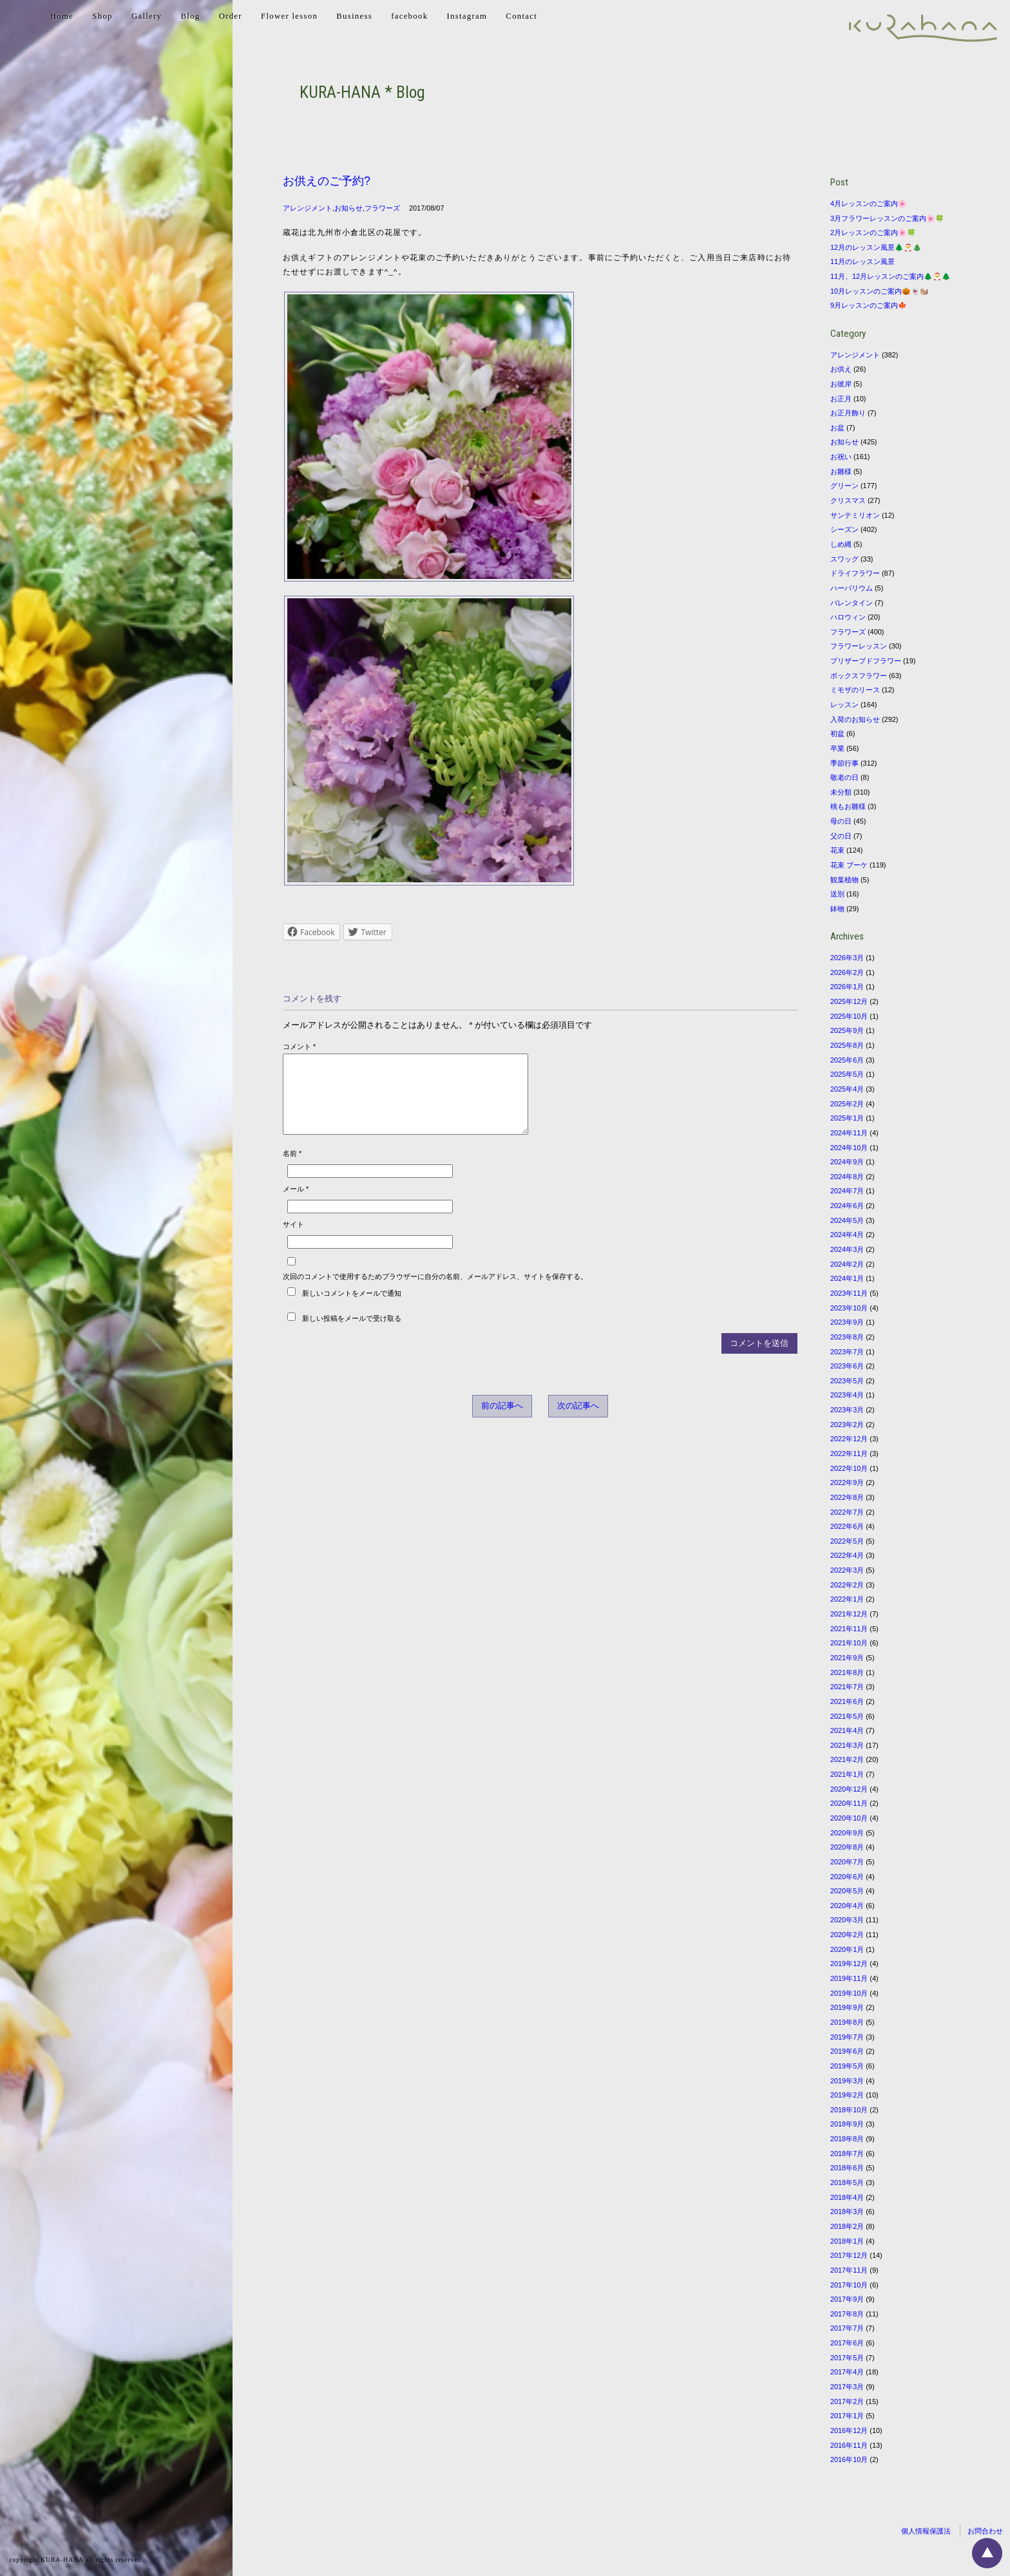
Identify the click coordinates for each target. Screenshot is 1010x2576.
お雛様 (841, 471)
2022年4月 (847, 1555)
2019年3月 (847, 2081)
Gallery (146, 16)
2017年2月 (847, 2401)
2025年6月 (847, 1060)
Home (61, 16)
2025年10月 (849, 1016)
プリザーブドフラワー (865, 661)
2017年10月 (849, 2285)
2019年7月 (847, 2037)
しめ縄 (841, 544)
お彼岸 (841, 384)
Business (354, 16)
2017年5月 (847, 2358)
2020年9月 (847, 1833)
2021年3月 (847, 1745)
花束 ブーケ (849, 865)
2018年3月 (847, 2211)
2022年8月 (847, 1497)
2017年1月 (847, 2416)
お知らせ (348, 208)
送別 (837, 894)
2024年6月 (847, 1205)
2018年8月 (847, 2139)
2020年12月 (849, 1789)
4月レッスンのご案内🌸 (868, 203)
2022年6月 (847, 1526)
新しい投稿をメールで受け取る (351, 1334)
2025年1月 (847, 1118)
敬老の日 (844, 777)
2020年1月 (847, 1949)
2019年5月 (847, 2066)
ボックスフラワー (858, 675)
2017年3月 (847, 2387)
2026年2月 (847, 972)
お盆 (837, 427)
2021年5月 (847, 1716)
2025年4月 (847, 1089)
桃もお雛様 (848, 806)
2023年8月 (847, 1337)
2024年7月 (847, 1191)
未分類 (841, 792)
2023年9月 (847, 1322)
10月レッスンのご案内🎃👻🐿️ (879, 291)
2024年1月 (847, 1278)
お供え (841, 369)
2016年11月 (849, 2445)
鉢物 (837, 909)
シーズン (844, 529)
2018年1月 (847, 2241)
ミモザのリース (855, 690)
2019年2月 (847, 2095)
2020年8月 (847, 1847)
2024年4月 (847, 1234)
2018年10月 (849, 2110)
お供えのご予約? (326, 181)
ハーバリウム (851, 588)
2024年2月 (847, 1264)
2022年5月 (847, 1541)
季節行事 (844, 763)
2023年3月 (847, 1410)
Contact (521, 16)
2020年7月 (847, 1862)
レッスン (844, 704)
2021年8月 (847, 1672)
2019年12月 (849, 1963)
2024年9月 (847, 1162)
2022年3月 (847, 1570)
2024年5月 (847, 1220)
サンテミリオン (855, 515)
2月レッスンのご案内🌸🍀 (873, 232)
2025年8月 (847, 1045)
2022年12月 (849, 1439)
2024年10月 (849, 1147)
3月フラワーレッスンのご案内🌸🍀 (887, 218)
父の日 (841, 836)
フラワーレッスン (858, 646)
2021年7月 (847, 1686)
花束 (837, 850)
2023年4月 (847, 1395)
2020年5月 (847, 1891)
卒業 (837, 748)
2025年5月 (847, 1074)
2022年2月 (847, 1585)
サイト (293, 1240)
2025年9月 (847, 1030)
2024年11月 (849, 1133)
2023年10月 (849, 1308)
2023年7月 (847, 1352)
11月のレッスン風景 (862, 261)
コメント (299, 1046)
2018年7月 (847, 2153)
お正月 (841, 398)
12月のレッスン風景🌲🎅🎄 (876, 247)
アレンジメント (307, 208)
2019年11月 (849, 1978)
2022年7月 (847, 1512)
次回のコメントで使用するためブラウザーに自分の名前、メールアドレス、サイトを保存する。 (435, 1292)
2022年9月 (847, 1482)
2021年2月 (847, 1759)
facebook (409, 16)
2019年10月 (849, 1993)
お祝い (841, 456)
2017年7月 (847, 2328)
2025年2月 (847, 1104)
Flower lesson (289, 16)
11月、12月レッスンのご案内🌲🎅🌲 (890, 276)
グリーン (844, 485)
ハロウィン (848, 617)
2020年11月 (849, 1803)
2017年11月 (849, 2270)
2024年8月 (847, 1176)
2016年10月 (849, 2459)
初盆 (837, 733)
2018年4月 (847, 2197)
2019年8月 (847, 2022)
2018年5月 (847, 2182)
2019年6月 (847, 2051)
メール (296, 1204)
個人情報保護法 (926, 2531)
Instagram (466, 16)
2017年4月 (847, 2372)
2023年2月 (847, 1424)
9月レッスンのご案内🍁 (868, 305)
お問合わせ (985, 2531)
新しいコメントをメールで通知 (351, 1308)
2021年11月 (849, 1629)
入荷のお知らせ (855, 719)
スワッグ (844, 559)
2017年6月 (847, 2343)
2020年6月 (847, 1876)
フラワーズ (382, 208)
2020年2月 (847, 1934)
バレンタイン (851, 603)
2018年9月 (847, 2124)
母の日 (841, 821)
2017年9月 (847, 2299)
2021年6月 (847, 1701)
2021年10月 (849, 1643)
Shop (102, 16)
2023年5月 (847, 1381)
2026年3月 (847, 957)
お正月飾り (848, 413)
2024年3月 (847, 1249)
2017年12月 (849, 2255)
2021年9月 (847, 1658)
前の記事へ (502, 1421)
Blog (190, 16)
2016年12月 (849, 2430)
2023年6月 (847, 1366)
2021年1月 (847, 1774)
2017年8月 (847, 2314)
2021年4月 (847, 1730)
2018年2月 (847, 2226)
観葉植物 (844, 880)
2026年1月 (847, 986)
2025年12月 (849, 1001)
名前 (292, 1169)
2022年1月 (847, 1599)
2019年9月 (847, 2007)
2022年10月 (849, 1468)
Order (230, 16)
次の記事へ (578, 1421)
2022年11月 (849, 1453)
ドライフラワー (855, 573)
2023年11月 (849, 1293)
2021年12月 (849, 1614)
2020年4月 (847, 1905)
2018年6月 (847, 2168)
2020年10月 (849, 1818)
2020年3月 (847, 1920)
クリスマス (848, 500)
